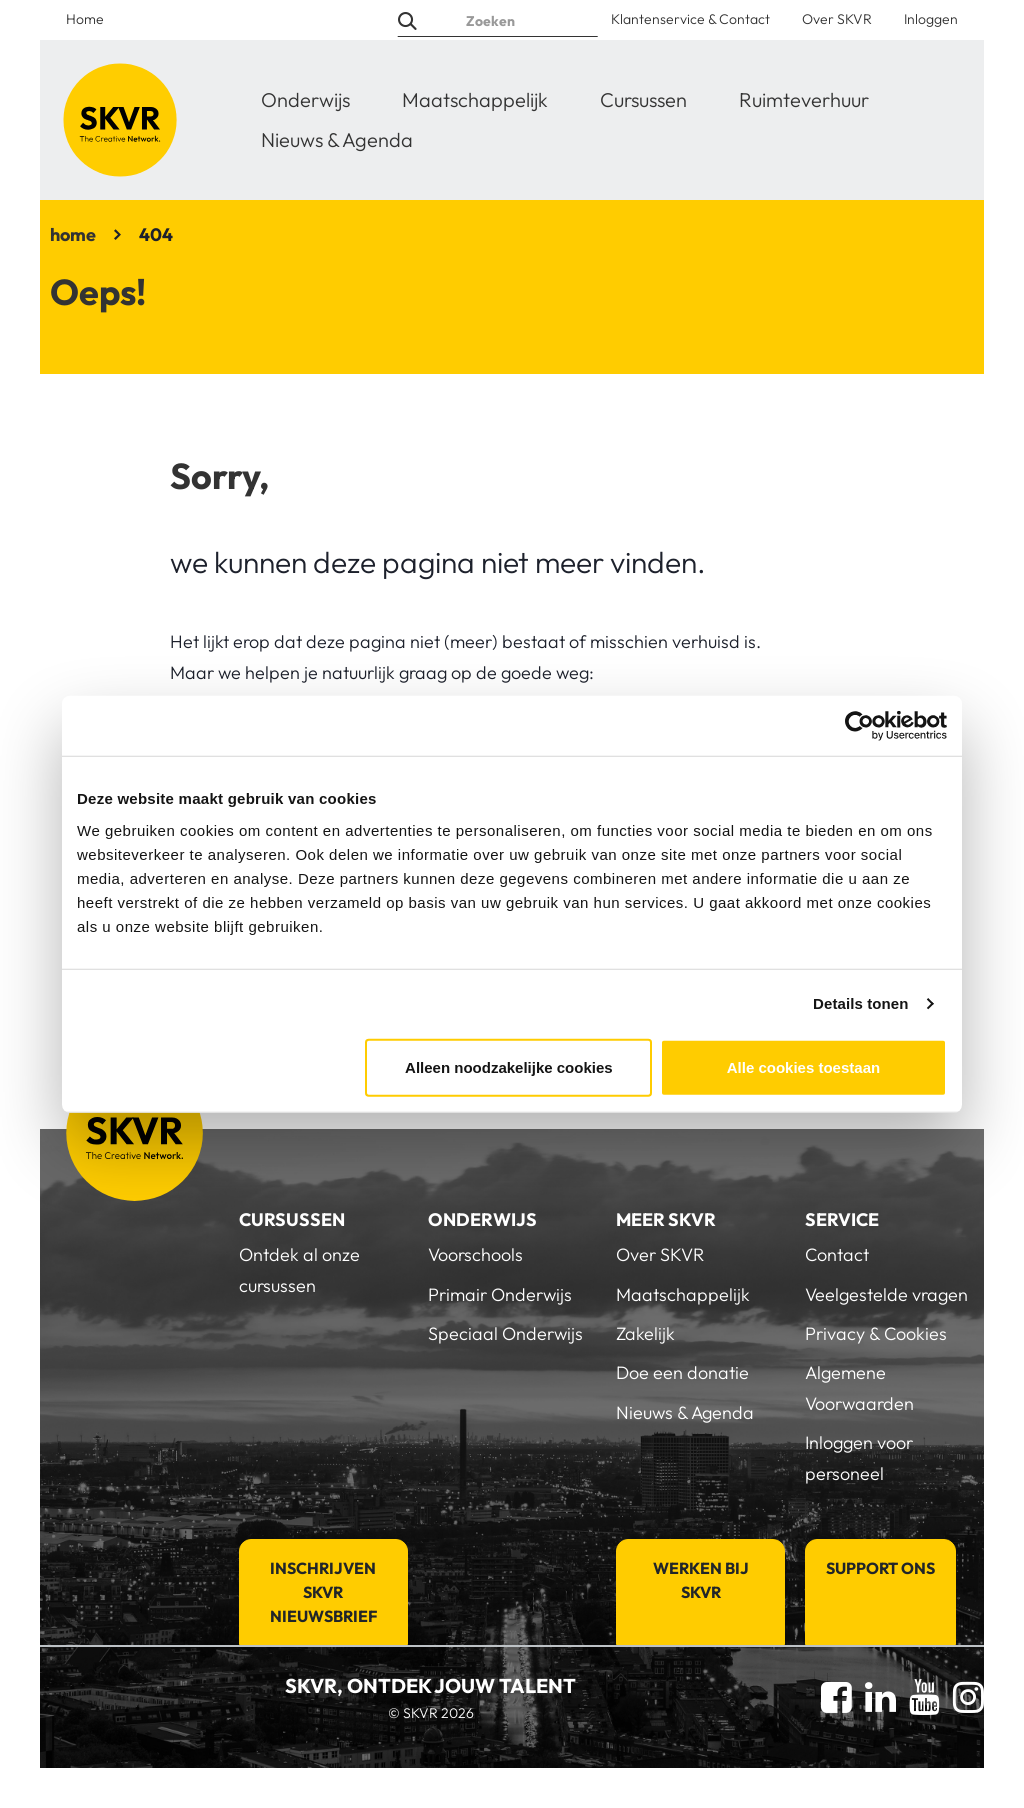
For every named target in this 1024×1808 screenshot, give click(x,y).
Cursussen (643, 99)
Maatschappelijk (475, 99)
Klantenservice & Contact (690, 19)
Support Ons (880, 1568)
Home (85, 19)
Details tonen (860, 1003)
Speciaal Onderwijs (505, 1333)
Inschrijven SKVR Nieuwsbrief (323, 1592)
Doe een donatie (682, 1372)
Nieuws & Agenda (337, 139)
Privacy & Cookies (876, 1333)
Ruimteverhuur (804, 99)
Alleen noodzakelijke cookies (509, 1066)
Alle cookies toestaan (803, 1066)
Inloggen (931, 19)
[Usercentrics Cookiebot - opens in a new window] (859, 726)
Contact (837, 1254)
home (73, 234)
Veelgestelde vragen (886, 1294)
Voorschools (475, 1254)
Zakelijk (645, 1333)
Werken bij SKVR (701, 1580)
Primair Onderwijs (500, 1294)
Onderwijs (305, 99)
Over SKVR (837, 19)
